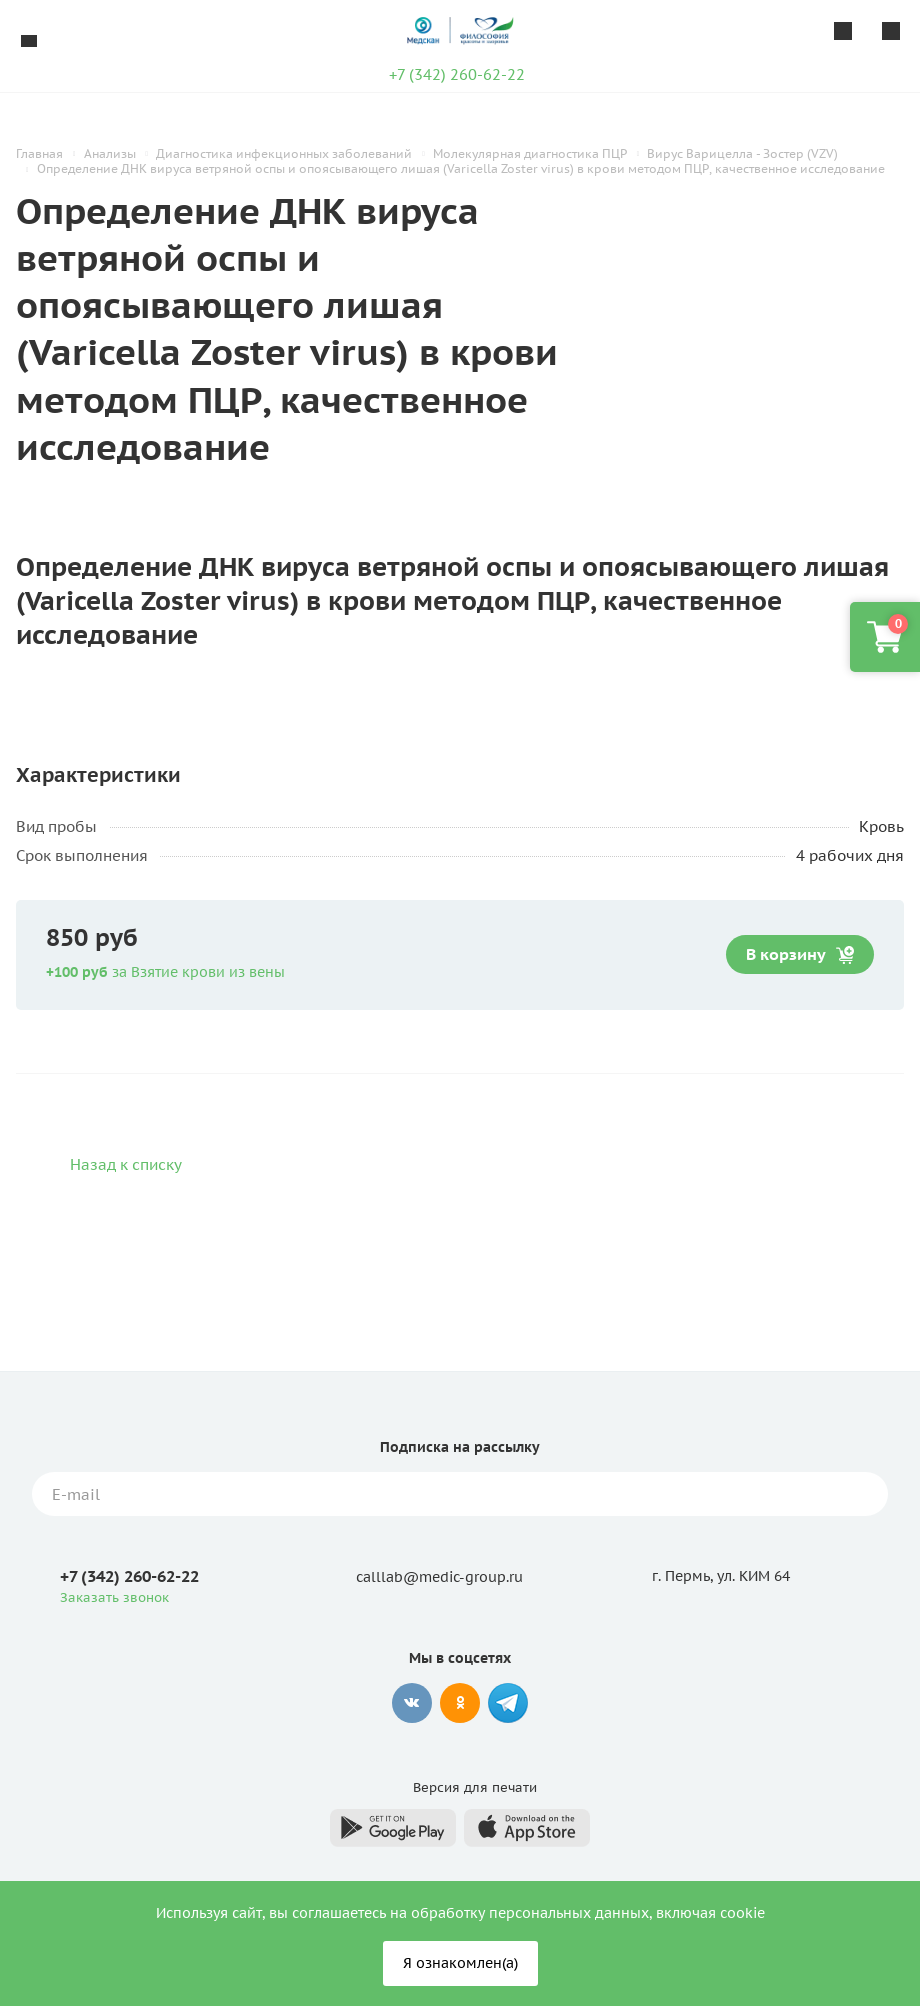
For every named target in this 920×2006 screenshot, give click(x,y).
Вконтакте (412, 1703)
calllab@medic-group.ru (439, 1577)
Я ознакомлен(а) (460, 1963)
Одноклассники (460, 1703)
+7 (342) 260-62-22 (457, 74)
